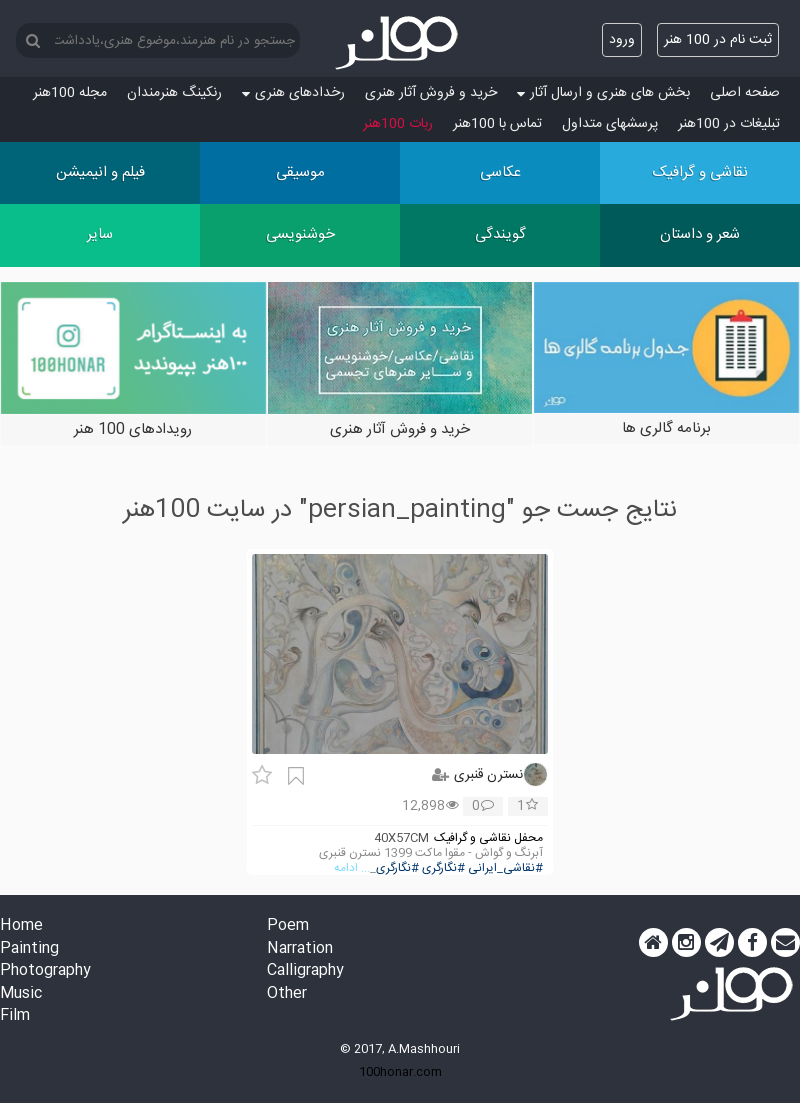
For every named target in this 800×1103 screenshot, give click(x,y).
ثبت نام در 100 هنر (718, 40)
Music (21, 994)
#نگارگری (443, 868)
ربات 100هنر (398, 124)
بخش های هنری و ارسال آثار (603, 93)
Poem (288, 926)
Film (15, 1016)
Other (287, 994)
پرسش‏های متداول (610, 124)
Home (21, 926)
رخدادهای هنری (293, 93)
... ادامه (352, 868)
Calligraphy (305, 971)
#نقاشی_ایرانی (505, 868)
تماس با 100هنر (497, 124)
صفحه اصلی (745, 93)
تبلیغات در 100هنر (729, 124)
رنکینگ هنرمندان (174, 93)
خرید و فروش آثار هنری (431, 93)
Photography (45, 971)
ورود (622, 40)
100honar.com (400, 1072)
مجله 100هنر (70, 93)
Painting (29, 949)
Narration (300, 949)
